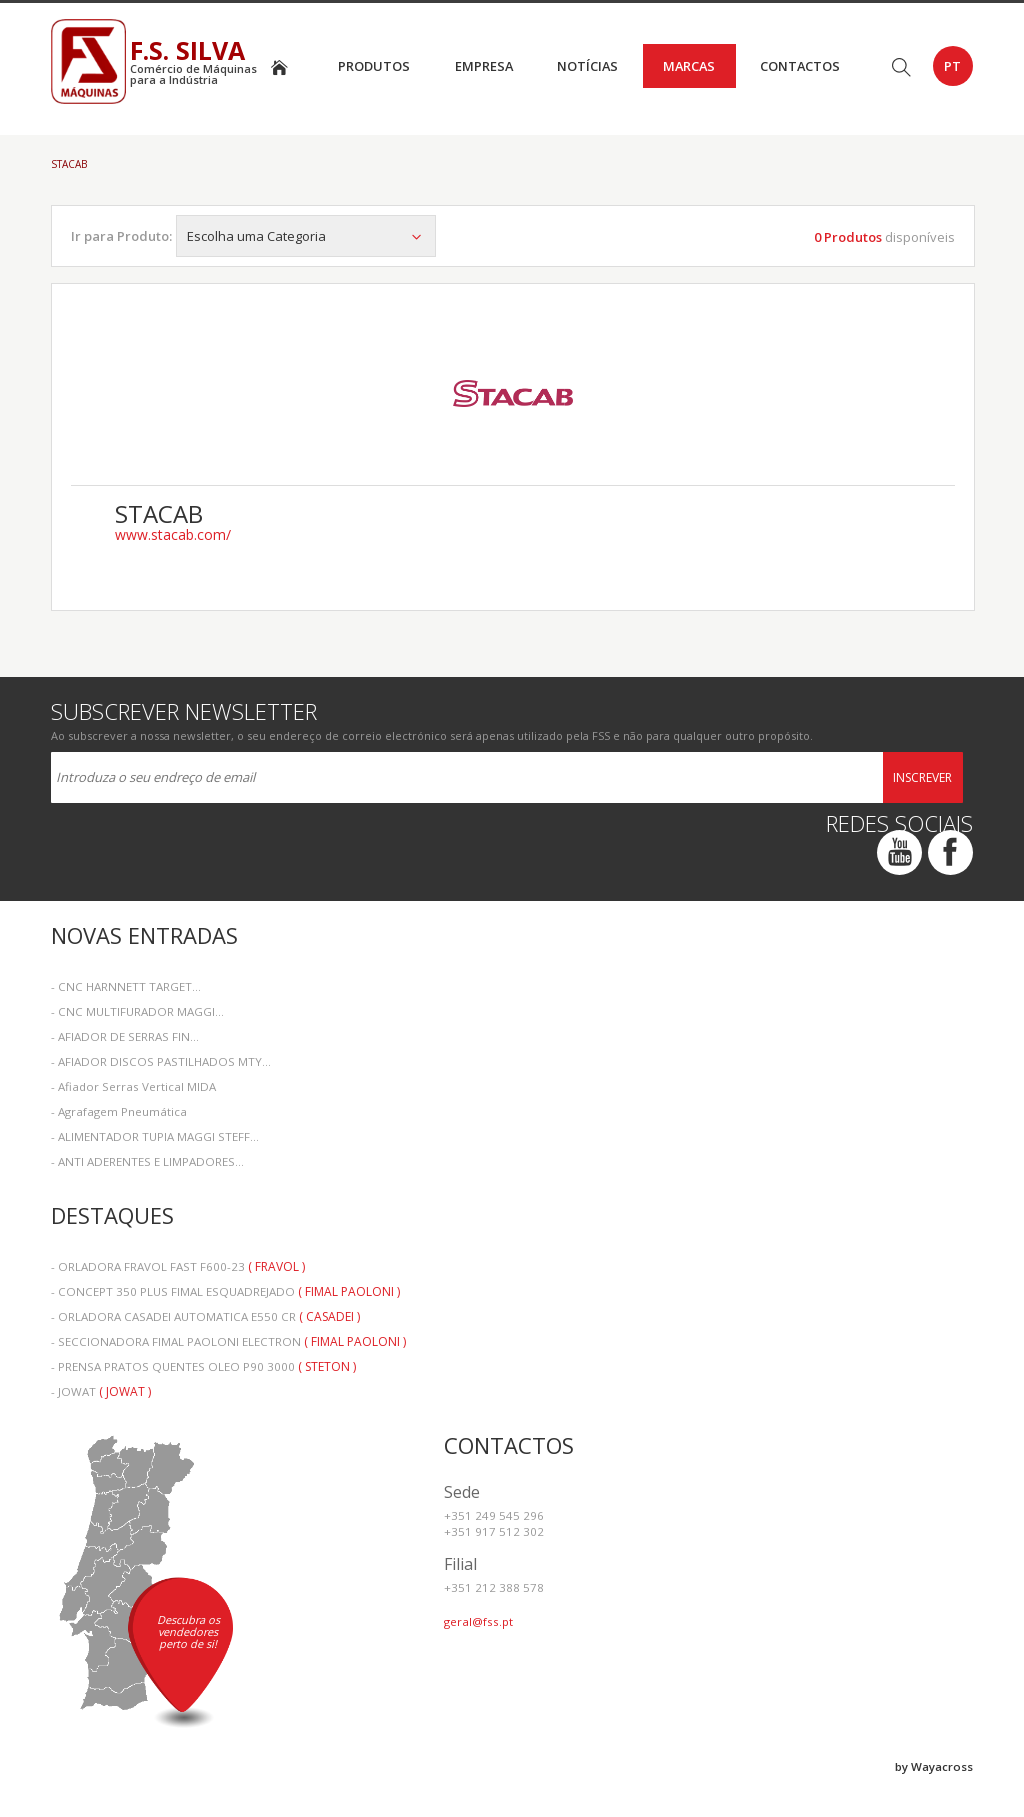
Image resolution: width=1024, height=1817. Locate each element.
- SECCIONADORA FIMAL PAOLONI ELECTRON (228, 1341)
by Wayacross (934, 1766)
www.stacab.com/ (173, 535)
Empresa (484, 66)
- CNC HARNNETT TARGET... (126, 986)
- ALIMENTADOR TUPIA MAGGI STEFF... (155, 1136)
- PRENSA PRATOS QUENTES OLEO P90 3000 (203, 1366)
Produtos (374, 66)
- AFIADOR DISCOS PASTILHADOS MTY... (161, 1061)
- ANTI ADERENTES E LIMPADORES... (147, 1161)
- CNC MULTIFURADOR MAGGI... (137, 1011)
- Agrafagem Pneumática (119, 1111)
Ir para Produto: (121, 236)
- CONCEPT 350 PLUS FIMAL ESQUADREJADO (225, 1291)
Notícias (587, 66)
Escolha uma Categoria (306, 236)
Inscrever (922, 777)
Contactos (800, 66)
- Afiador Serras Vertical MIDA (133, 1086)
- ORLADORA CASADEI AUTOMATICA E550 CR (205, 1316)
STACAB (69, 164)
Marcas (689, 66)
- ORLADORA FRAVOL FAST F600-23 (178, 1266)
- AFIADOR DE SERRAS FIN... (125, 1036)
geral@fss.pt (478, 1621)
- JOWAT (101, 1391)
